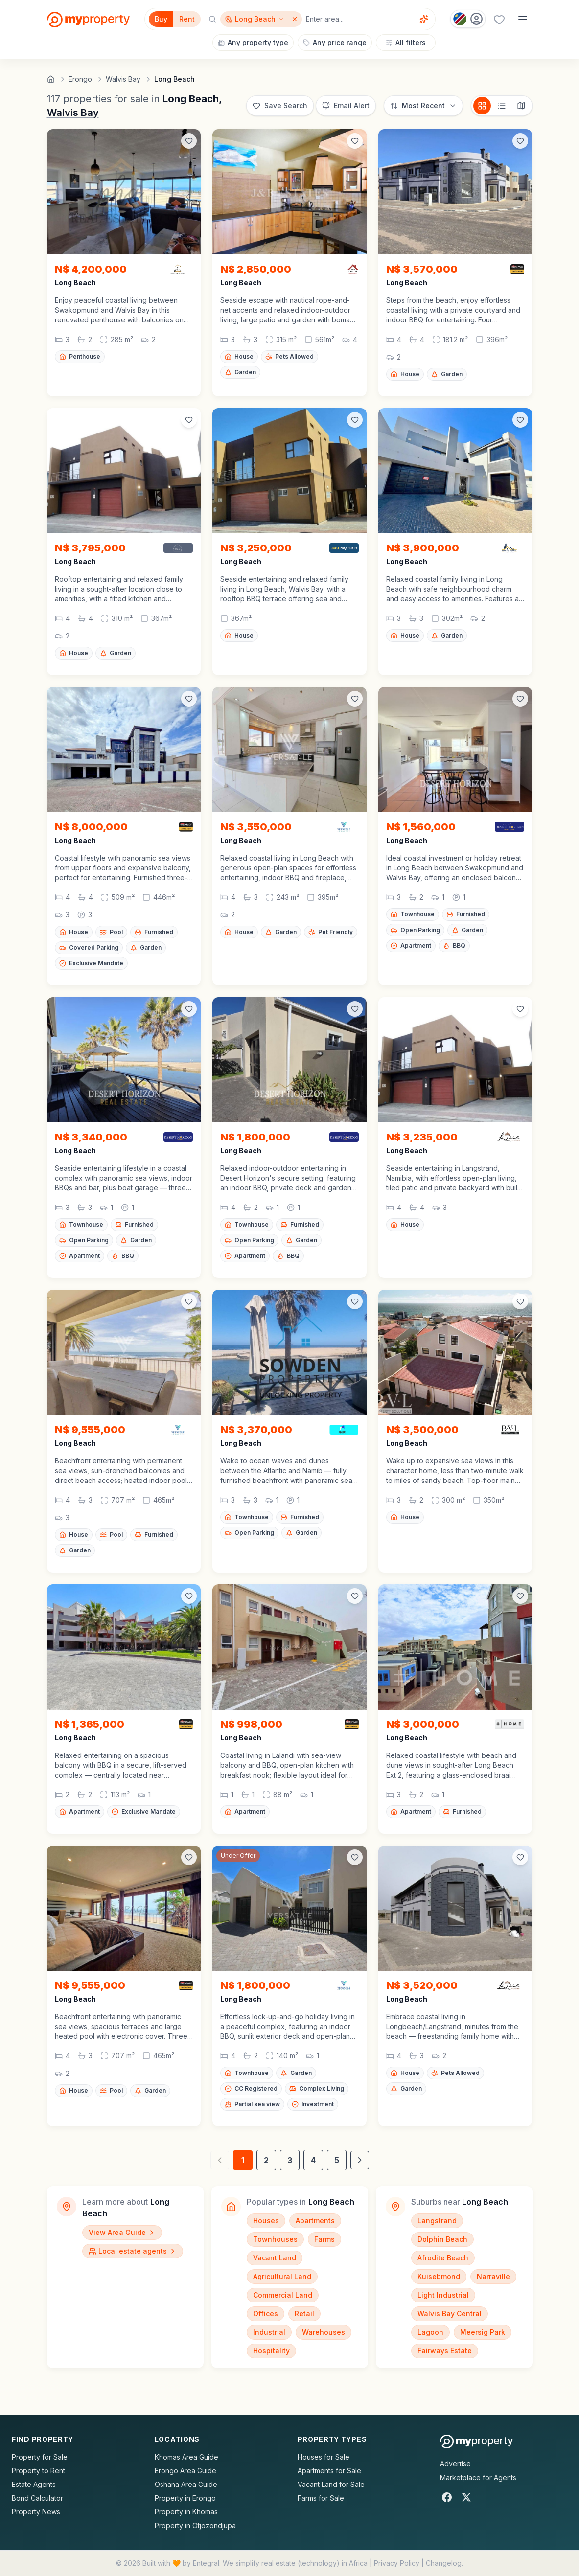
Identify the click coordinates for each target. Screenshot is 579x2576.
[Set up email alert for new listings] (346, 105)
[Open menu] (523, 19)
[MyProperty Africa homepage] (476, 2441)
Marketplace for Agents (478, 2477)
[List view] (501, 105)
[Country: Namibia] (468, 19)
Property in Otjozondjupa (195, 2525)
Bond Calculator (37, 2498)
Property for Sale (40, 2457)
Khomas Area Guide (186, 2457)
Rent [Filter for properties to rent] (187, 19)
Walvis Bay (73, 112)
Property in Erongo (185, 2498)
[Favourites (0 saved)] (499, 19)
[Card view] (482, 105)
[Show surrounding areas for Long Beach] (254, 19)
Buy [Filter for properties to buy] (161, 19)
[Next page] (359, 2160)
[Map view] (521, 105)
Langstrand (437, 2220)
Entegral (206, 2563)
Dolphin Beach (442, 2239)
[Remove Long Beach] (295, 19)
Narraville (493, 2276)
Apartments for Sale (329, 2470)
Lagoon (430, 2332)
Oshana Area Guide (186, 2484)
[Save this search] (280, 105)
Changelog (444, 2563)
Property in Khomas (186, 2512)
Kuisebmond (438, 2276)
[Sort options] (423, 105)
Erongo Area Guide (185, 2470)
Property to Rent (38, 2470)
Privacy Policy (396, 2563)
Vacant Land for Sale (331, 2484)
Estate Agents (34, 2484)
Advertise (455, 2464)
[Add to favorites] (189, 141)
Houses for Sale (323, 2457)
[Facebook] (447, 2497)
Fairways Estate (444, 2351)
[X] (466, 2497)
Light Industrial (443, 2295)
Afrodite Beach (442, 2258)
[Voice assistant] (424, 19)
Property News (36, 2512)
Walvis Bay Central (449, 2313)
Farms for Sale (321, 2498)
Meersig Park (482, 2332)
